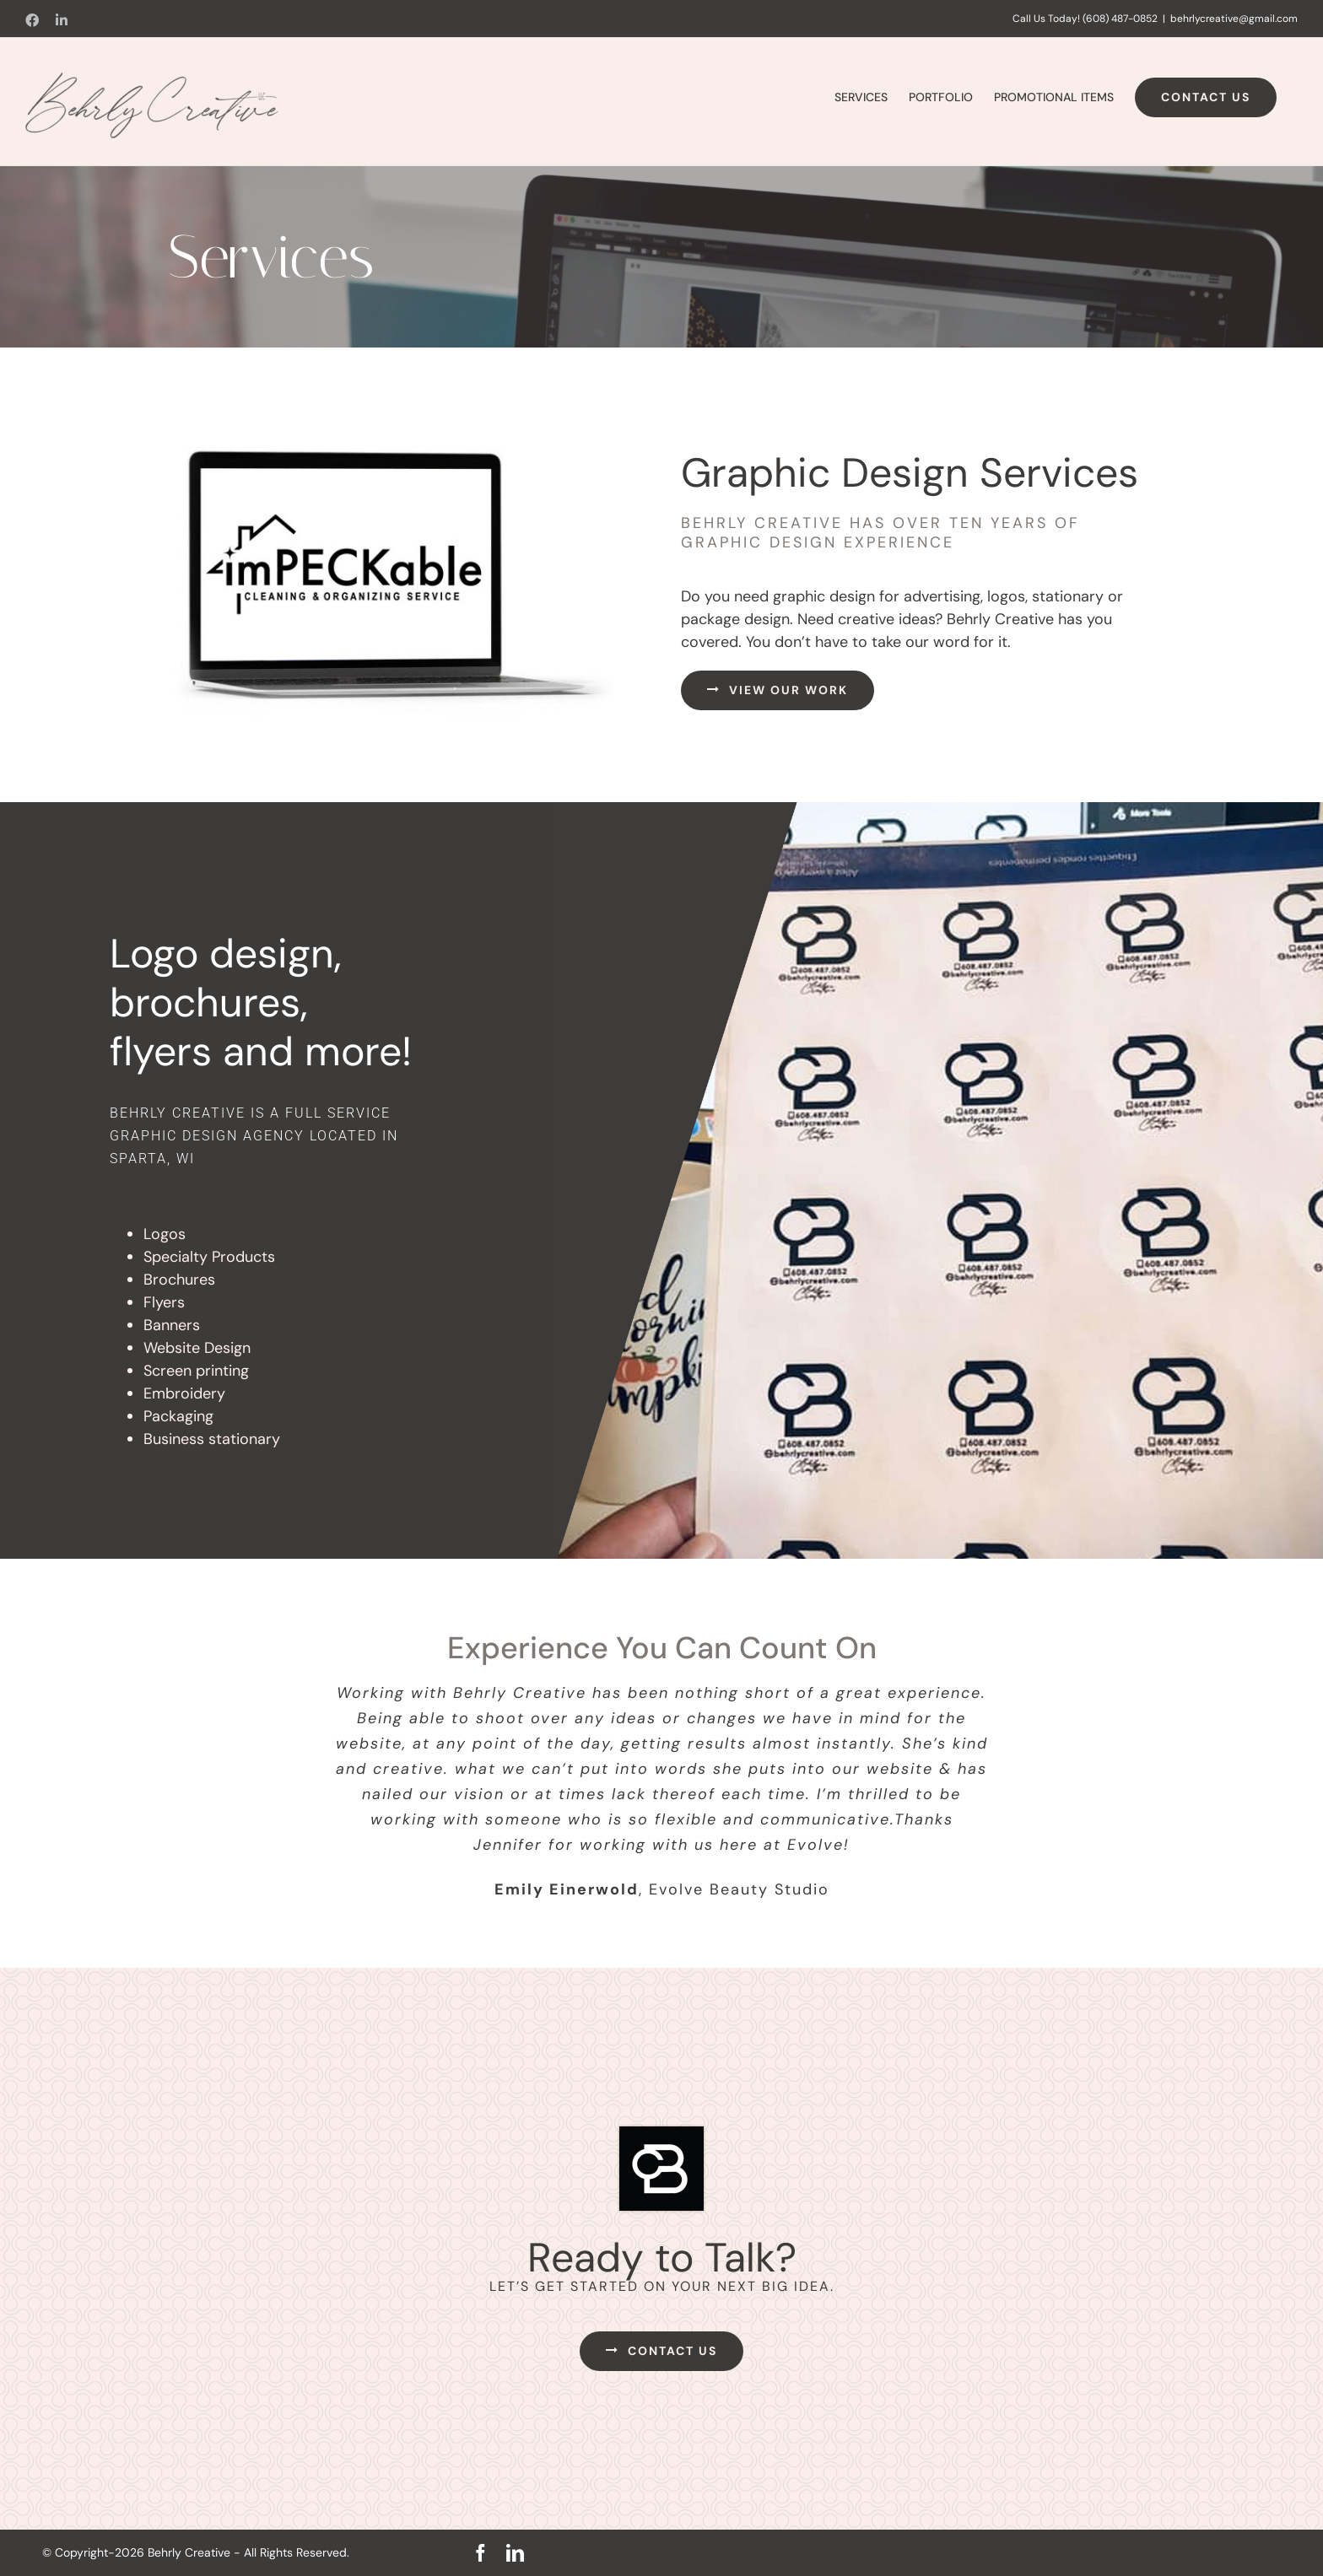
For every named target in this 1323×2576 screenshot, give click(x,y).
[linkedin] (515, 2553)
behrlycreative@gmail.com (1234, 18)
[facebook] (480, 2553)
